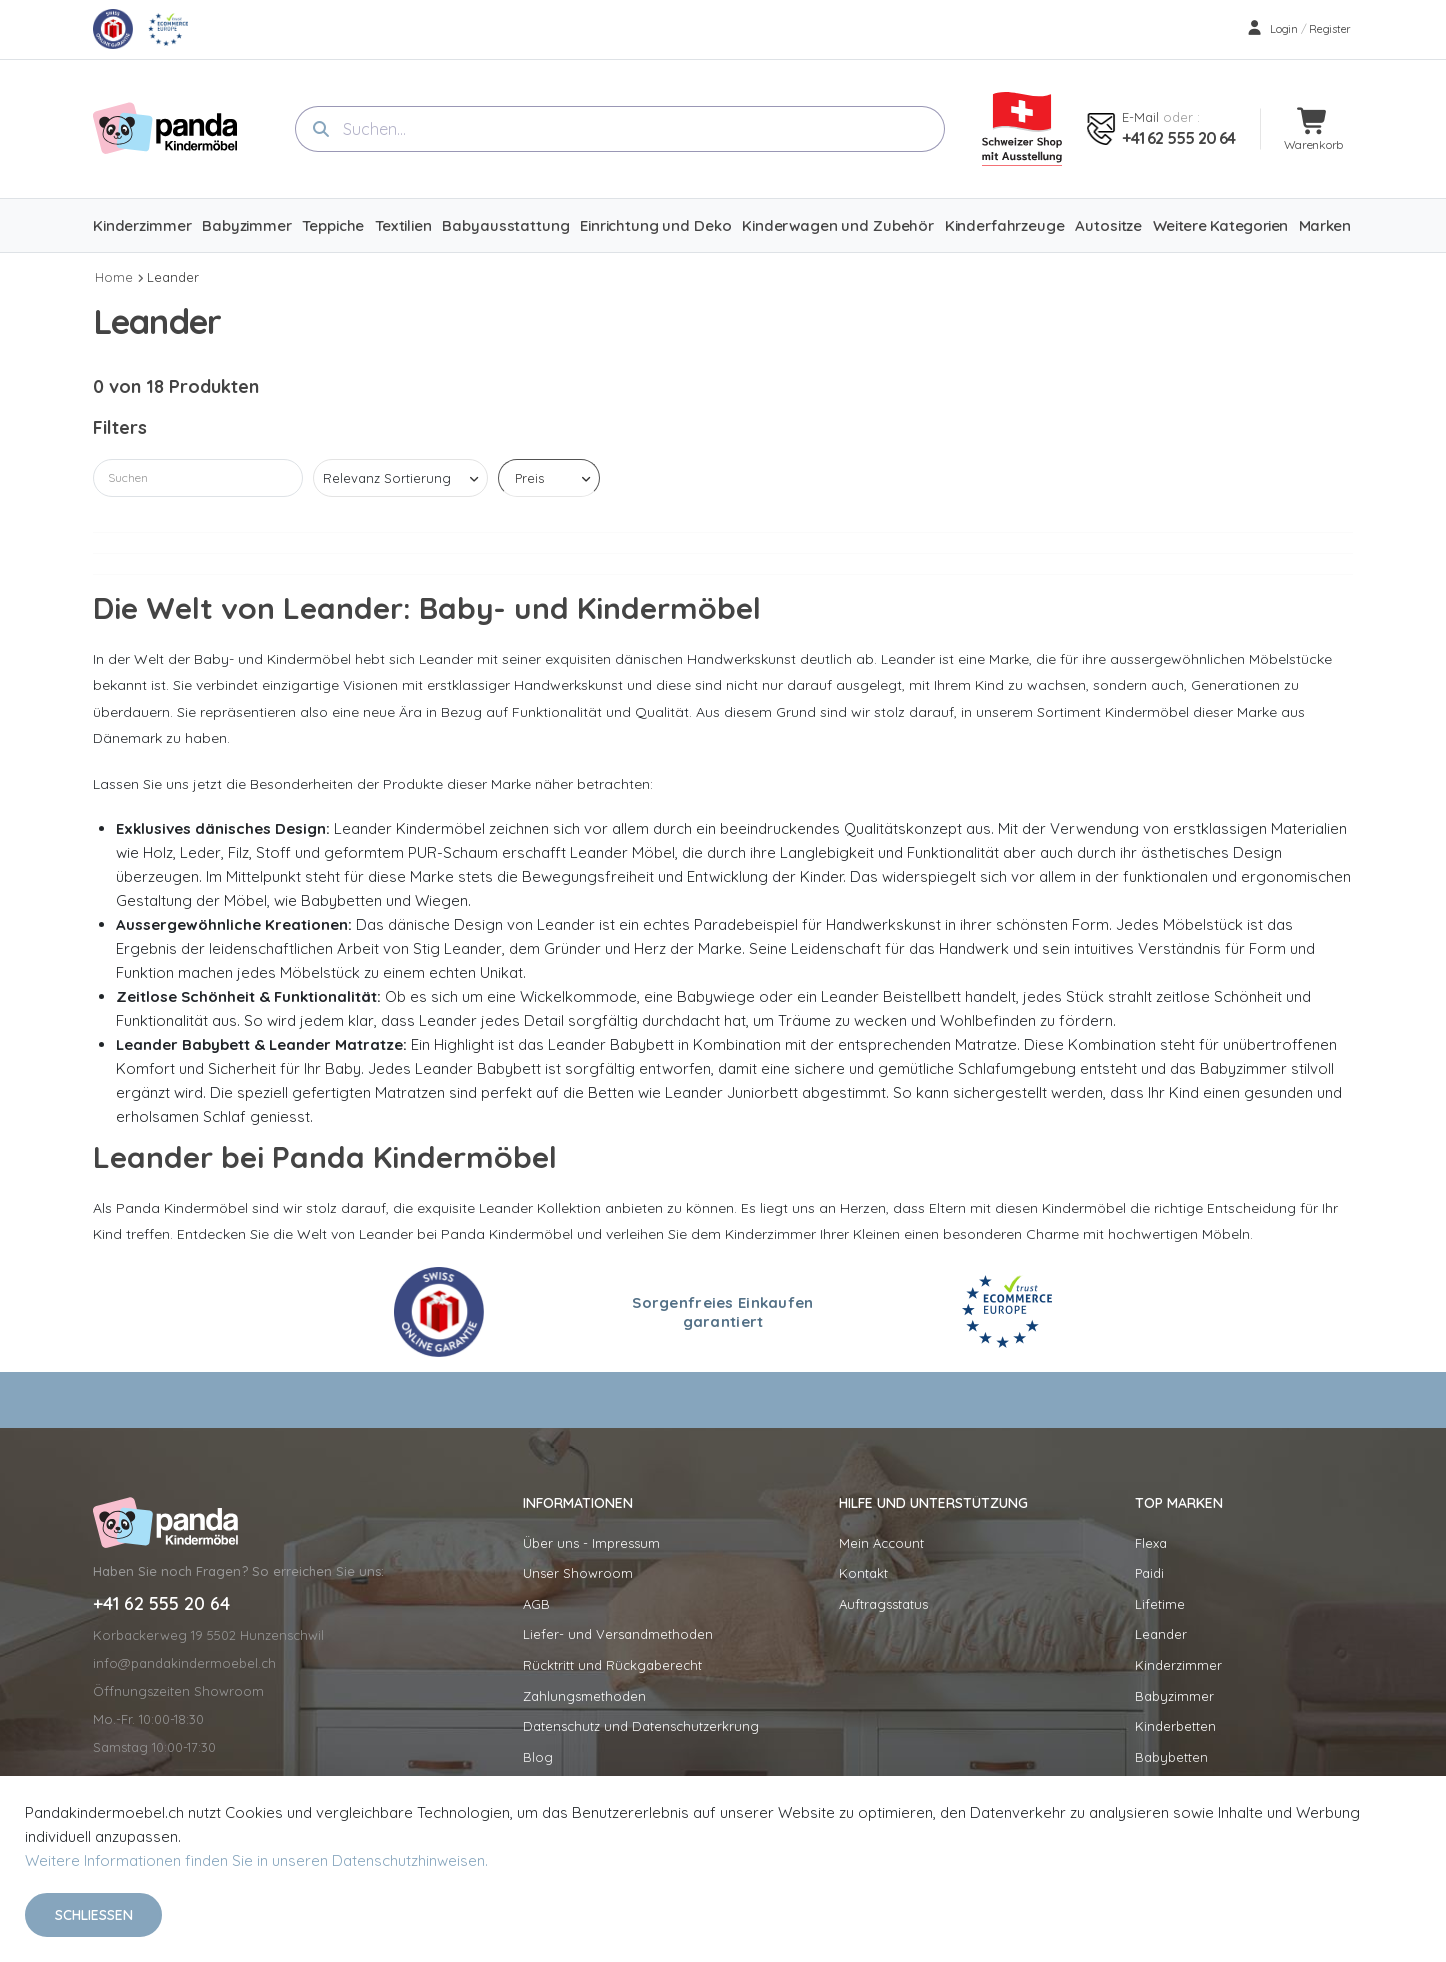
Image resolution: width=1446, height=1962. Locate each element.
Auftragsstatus (883, 1604)
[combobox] (620, 129)
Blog (538, 1757)
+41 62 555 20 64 (1178, 138)
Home (114, 277)
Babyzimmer (1174, 1696)
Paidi (1149, 1573)
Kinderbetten (1175, 1726)
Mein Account (881, 1543)
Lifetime (1160, 1604)
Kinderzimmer (1178, 1665)
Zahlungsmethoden (584, 1696)
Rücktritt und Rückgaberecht (612, 1665)
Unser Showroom (578, 1573)
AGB (536, 1604)
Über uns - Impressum (591, 1543)
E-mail (1140, 117)
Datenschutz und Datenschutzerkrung (641, 1726)
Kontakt (863, 1573)
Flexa (1151, 1543)
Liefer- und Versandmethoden (618, 1634)
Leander (173, 277)
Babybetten (1171, 1757)
